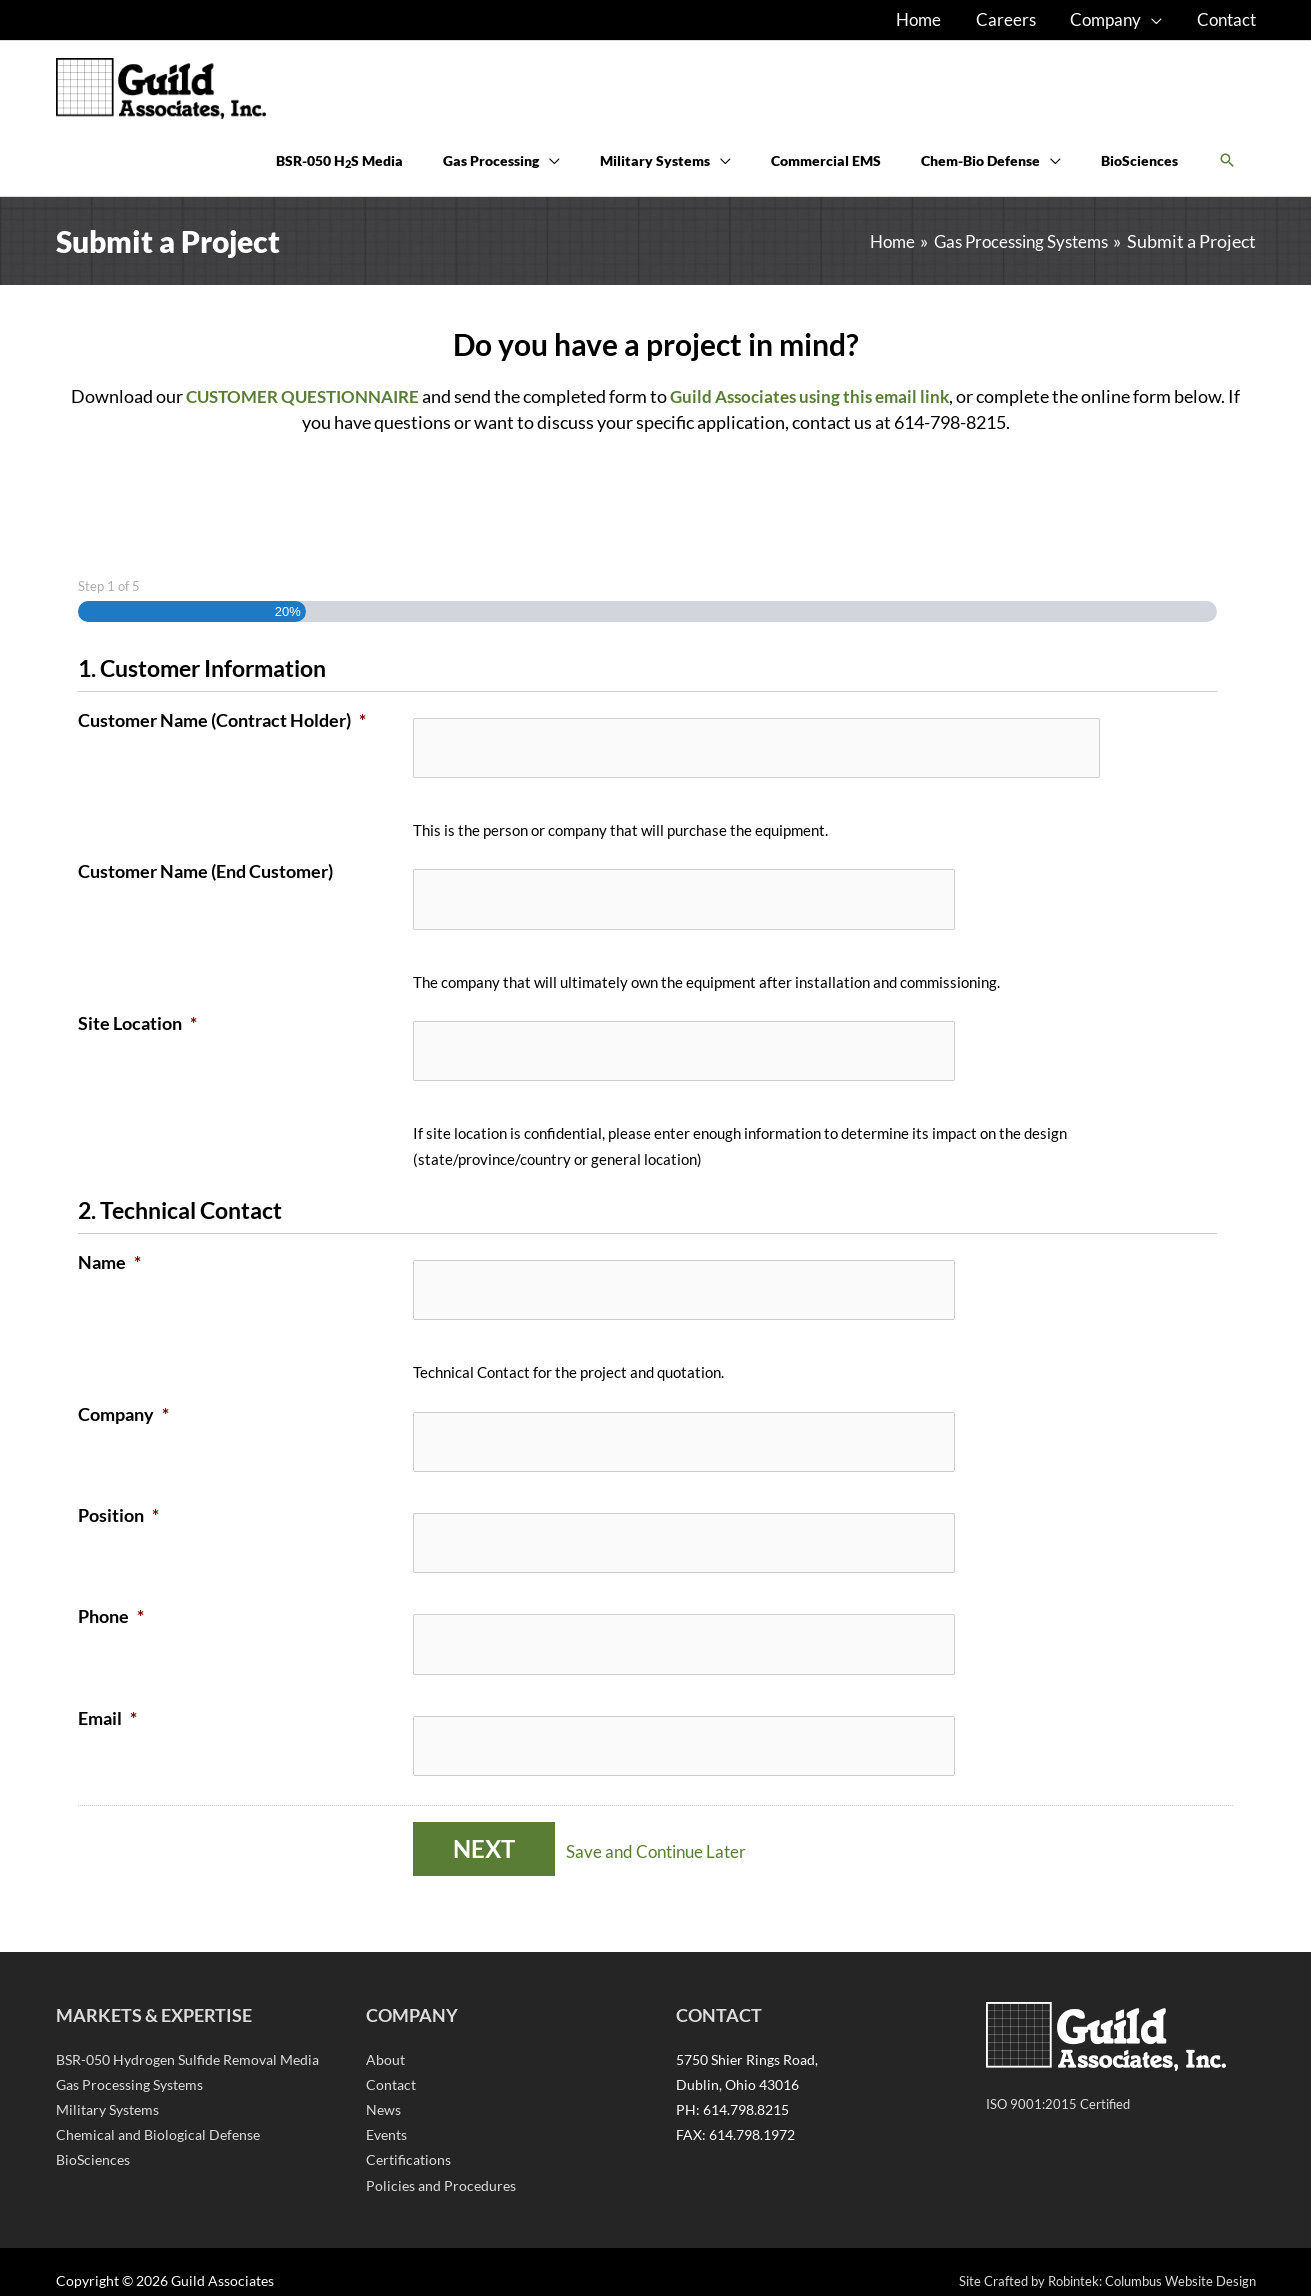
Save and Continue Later (668, 1833)
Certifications (408, 2142)
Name (109, 1269)
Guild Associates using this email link (824, 418)
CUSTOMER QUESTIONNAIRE (304, 418)
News (383, 2091)
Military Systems (107, 2091)
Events (386, 2116)
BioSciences (93, 2142)
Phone (111, 1608)
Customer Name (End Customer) (205, 888)
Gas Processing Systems (129, 2066)
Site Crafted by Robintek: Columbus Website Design (1095, 2262)
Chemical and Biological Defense (158, 2116)
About (385, 2041)
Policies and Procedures (441, 2167)
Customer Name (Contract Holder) (222, 742)
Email (107, 1705)
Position (118, 1512)
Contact (391, 2066)
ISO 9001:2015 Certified (1061, 2085)
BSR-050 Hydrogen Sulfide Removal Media (187, 2041)
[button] (1227, 175)
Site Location (137, 1035)
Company (123, 1416)
